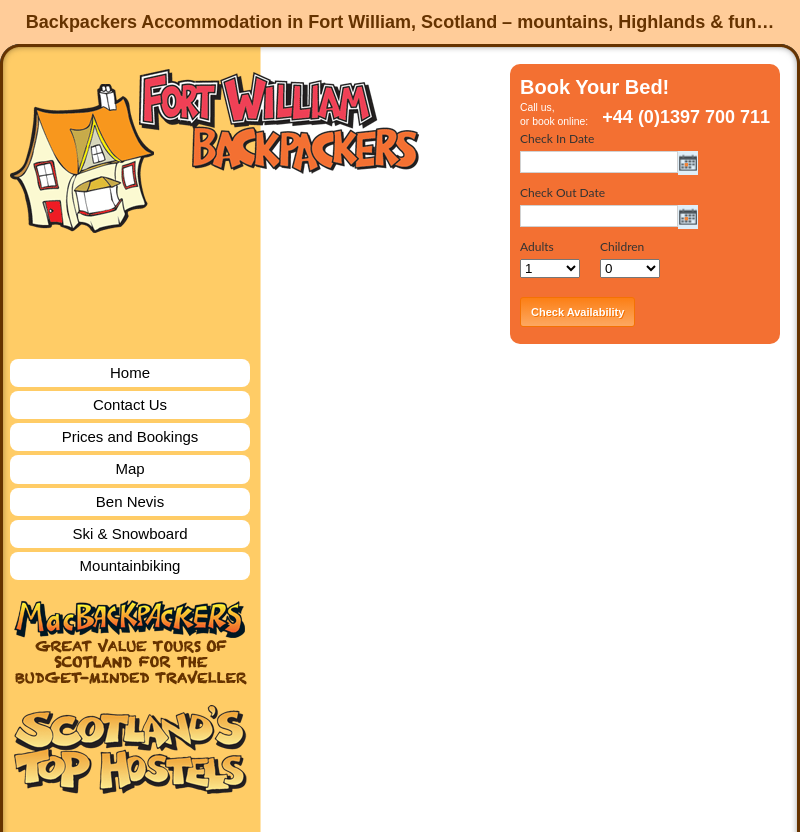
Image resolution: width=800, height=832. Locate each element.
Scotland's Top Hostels (130, 749)
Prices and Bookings (130, 436)
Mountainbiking (130, 565)
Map (129, 468)
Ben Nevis (130, 501)
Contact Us (130, 404)
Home (130, 372)
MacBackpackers (130, 642)
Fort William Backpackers (215, 148)
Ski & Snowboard (129, 533)
